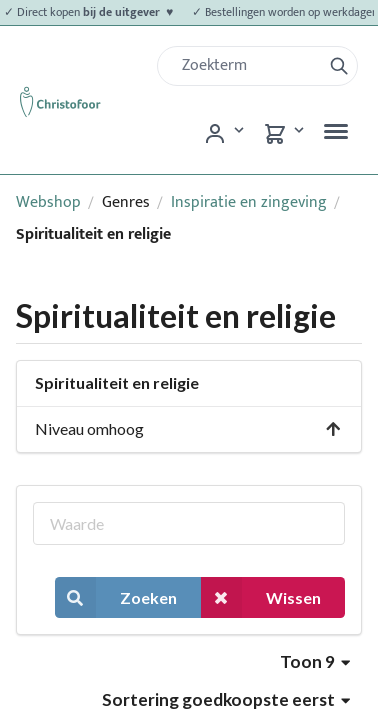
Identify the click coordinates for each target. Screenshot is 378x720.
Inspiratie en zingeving (249, 202)
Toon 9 (315, 661)
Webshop (48, 202)
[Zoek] (247, 66)
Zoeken (116, 597)
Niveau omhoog (188, 428)
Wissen (261, 597)
